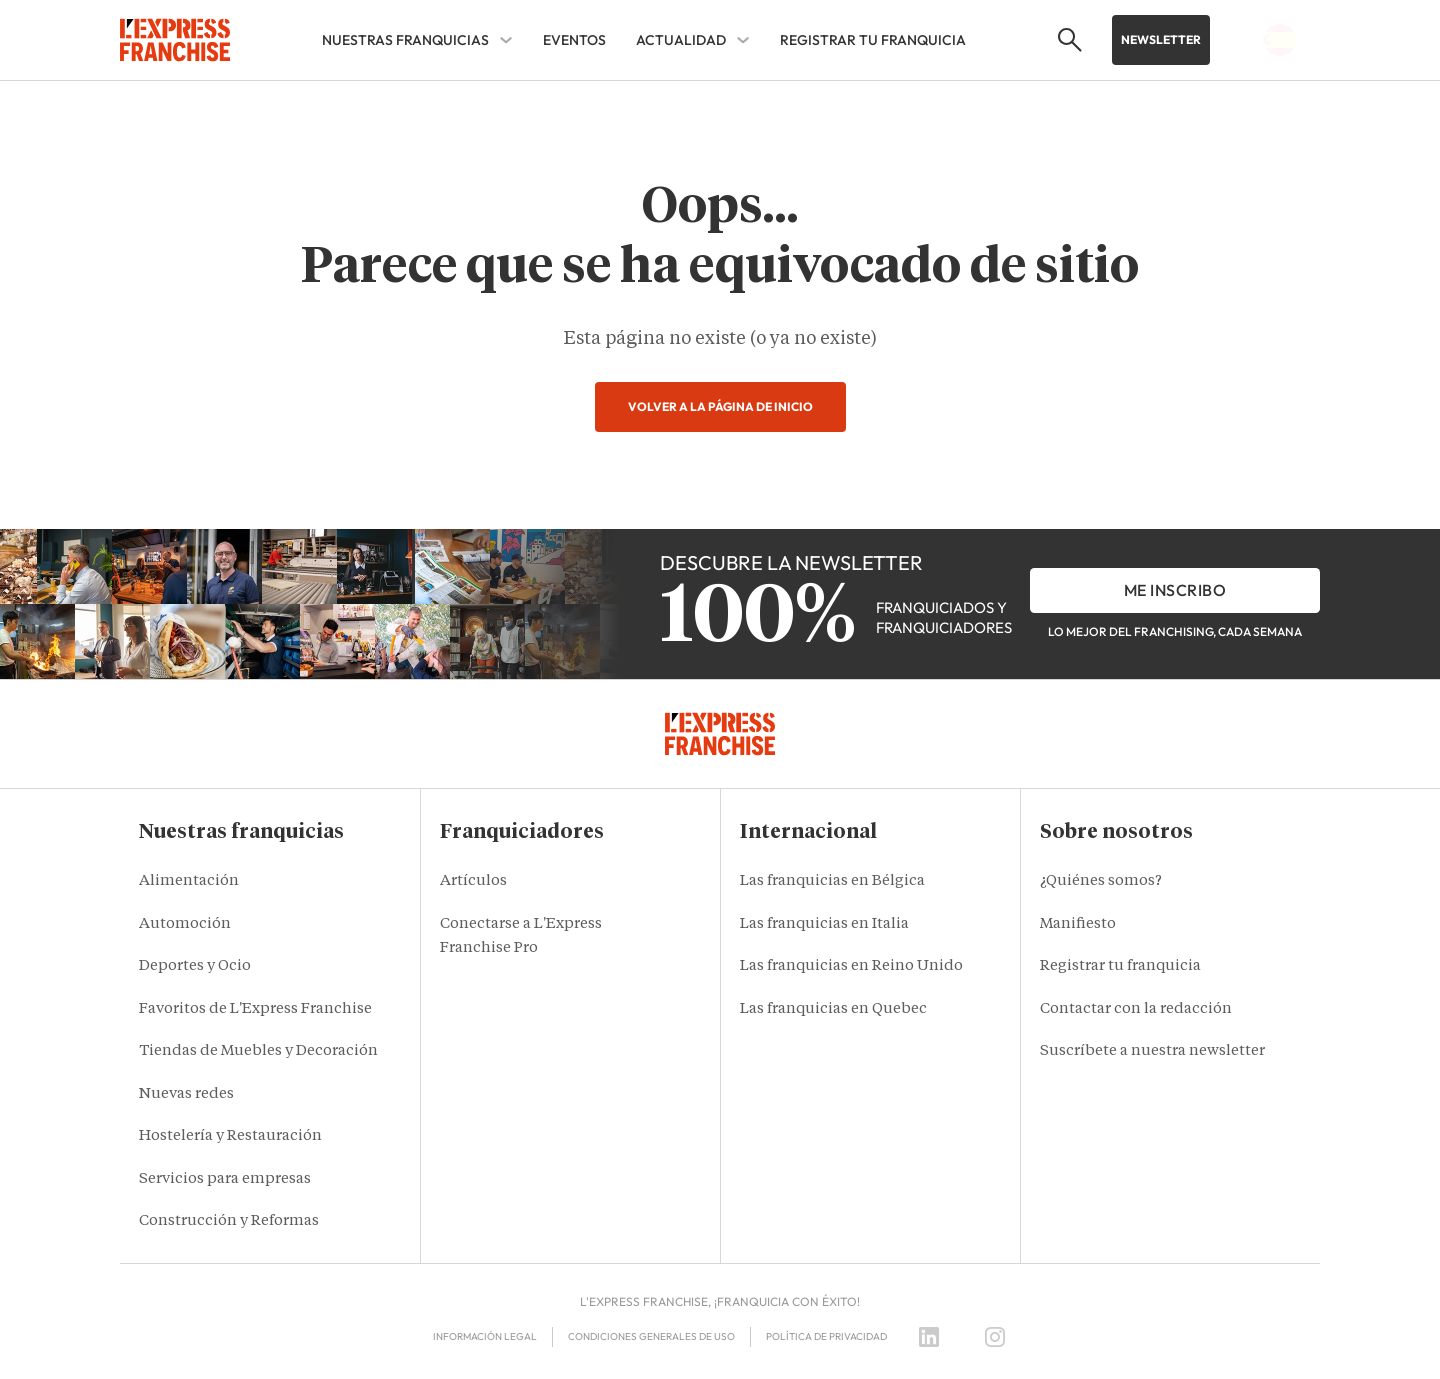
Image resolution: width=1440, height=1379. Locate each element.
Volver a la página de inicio (720, 406)
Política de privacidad (826, 1336)
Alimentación (189, 881)
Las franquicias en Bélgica (832, 881)
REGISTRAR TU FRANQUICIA (873, 40)
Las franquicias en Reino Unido (851, 966)
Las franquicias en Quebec (833, 1009)
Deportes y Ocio (195, 966)
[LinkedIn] (929, 1337)
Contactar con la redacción (1136, 1009)
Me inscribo (1175, 590)
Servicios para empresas (225, 1179)
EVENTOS (574, 40)
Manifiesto (1078, 924)
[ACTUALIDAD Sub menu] (743, 40)
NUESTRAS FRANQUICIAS (405, 40)
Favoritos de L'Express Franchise (255, 1009)
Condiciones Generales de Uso (651, 1336)
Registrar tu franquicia (1120, 966)
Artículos (473, 881)
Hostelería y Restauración (230, 1136)
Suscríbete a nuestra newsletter (1152, 1051)
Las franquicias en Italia (824, 924)
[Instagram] (995, 1337)
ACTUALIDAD (681, 40)
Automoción (185, 924)
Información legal (485, 1336)
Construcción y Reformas (229, 1221)
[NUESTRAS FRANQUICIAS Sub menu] (506, 40)
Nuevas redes (186, 1094)
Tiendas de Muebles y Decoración (258, 1051)
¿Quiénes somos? (1101, 881)
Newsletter (1161, 39)
